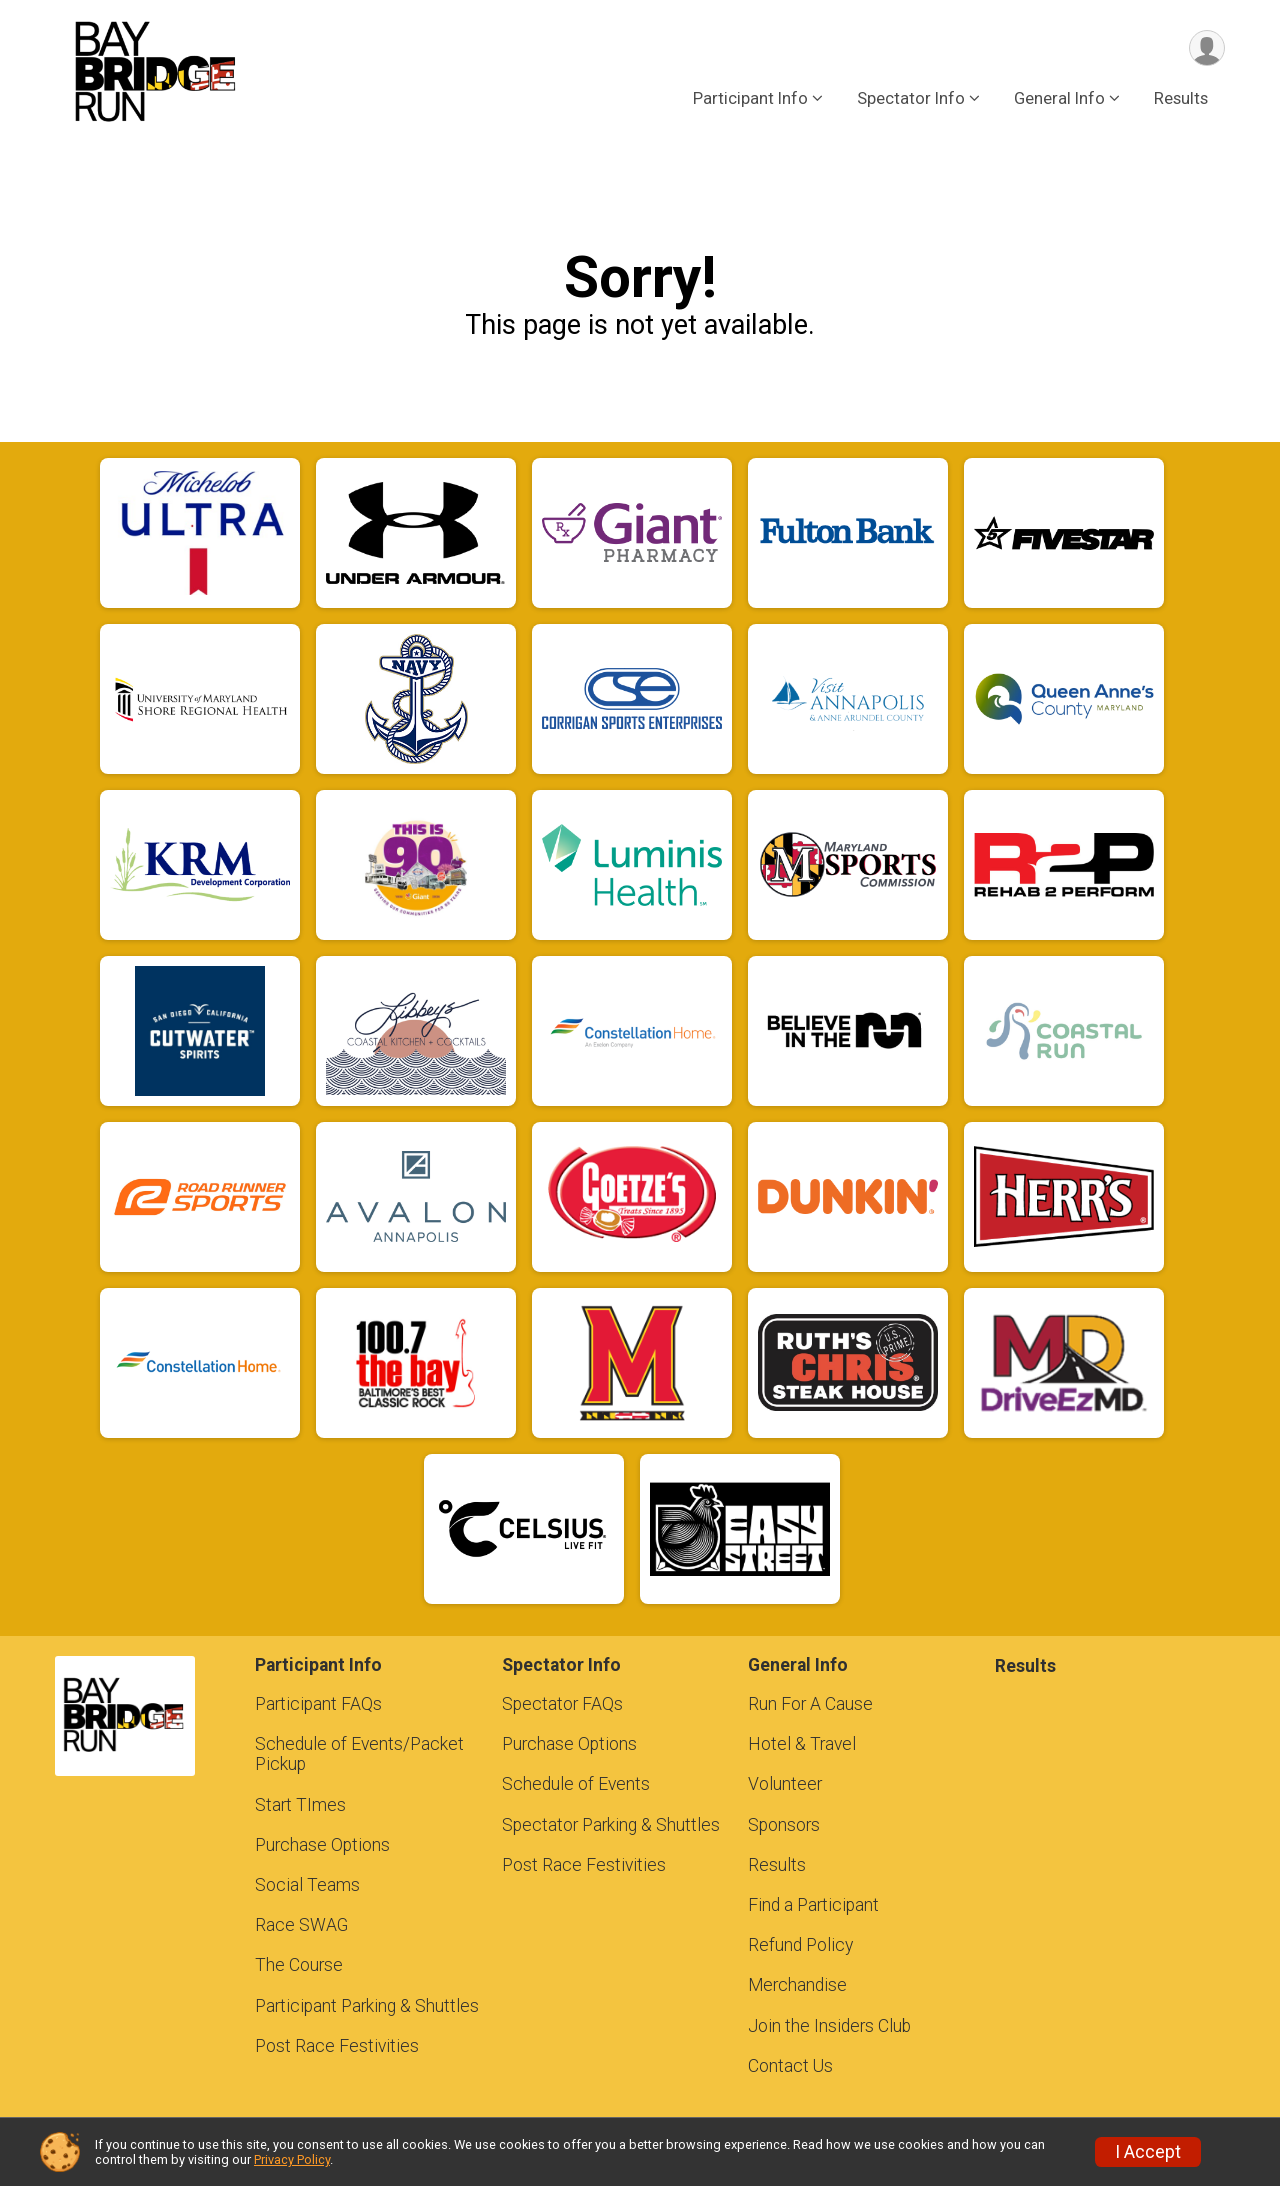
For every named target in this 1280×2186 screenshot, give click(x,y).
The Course (299, 1965)
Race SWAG (301, 1925)
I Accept (1148, 2152)
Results (1181, 99)
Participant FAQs (318, 1704)
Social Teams (307, 1885)
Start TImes (300, 1805)
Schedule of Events (576, 1784)
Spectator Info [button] (911, 99)
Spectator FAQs (562, 1704)
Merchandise (797, 1985)
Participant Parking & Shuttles (367, 2006)
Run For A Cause (810, 1704)
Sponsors (784, 1825)
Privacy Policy (292, 2159)
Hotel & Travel (802, 1744)
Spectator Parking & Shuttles (611, 1825)
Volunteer (785, 1784)
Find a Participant (813, 1905)
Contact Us (790, 2066)
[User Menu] (1206, 48)
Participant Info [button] (750, 99)
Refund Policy (800, 1945)
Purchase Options (322, 1845)
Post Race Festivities (337, 2046)
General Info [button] (1059, 99)
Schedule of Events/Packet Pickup (359, 1754)
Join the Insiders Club (829, 2026)
